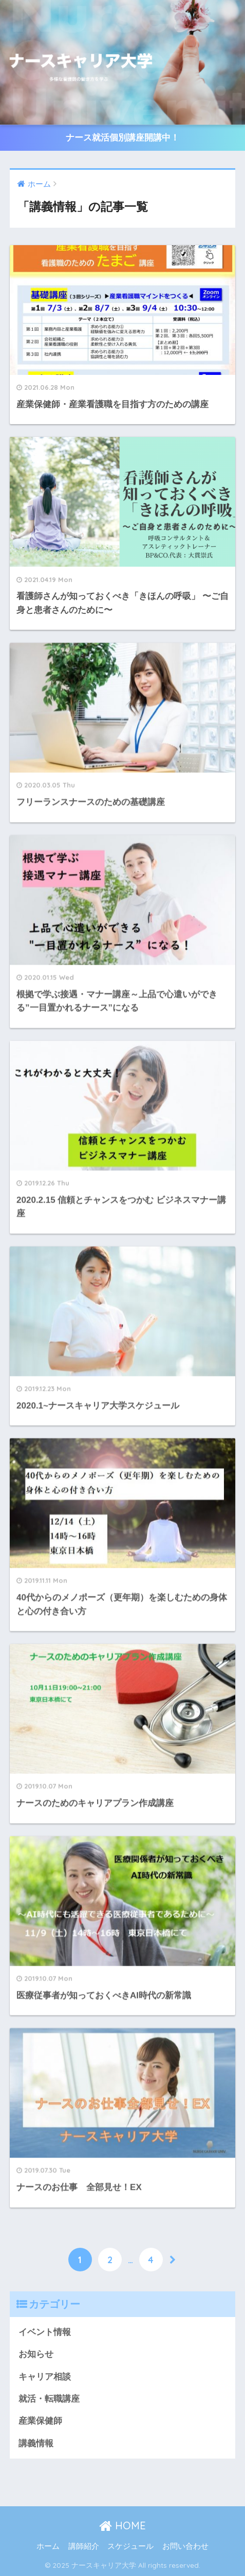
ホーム (48, 2546)
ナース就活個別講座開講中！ (122, 138)
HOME (122, 2525)
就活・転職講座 (49, 2399)
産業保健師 (40, 2421)
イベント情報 (44, 2332)
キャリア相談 (44, 2377)
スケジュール (130, 2546)
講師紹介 (83, 2546)
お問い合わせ (185, 2546)
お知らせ (35, 2354)
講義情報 (35, 2443)
